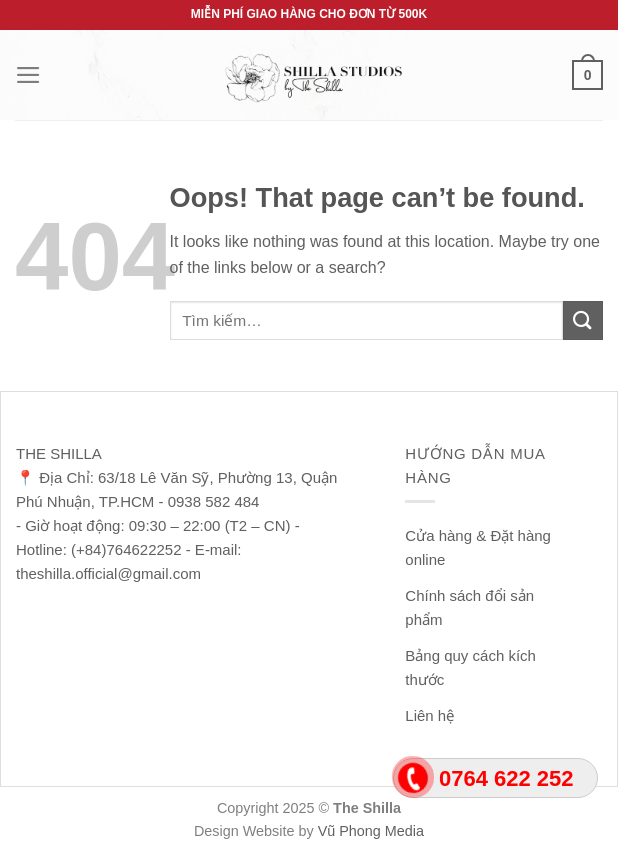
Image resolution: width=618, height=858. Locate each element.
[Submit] (583, 320)
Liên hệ (429, 715)
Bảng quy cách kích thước (470, 667)
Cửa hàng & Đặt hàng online (478, 547)
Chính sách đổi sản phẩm (469, 607)
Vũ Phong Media (371, 831)
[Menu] (28, 75)
